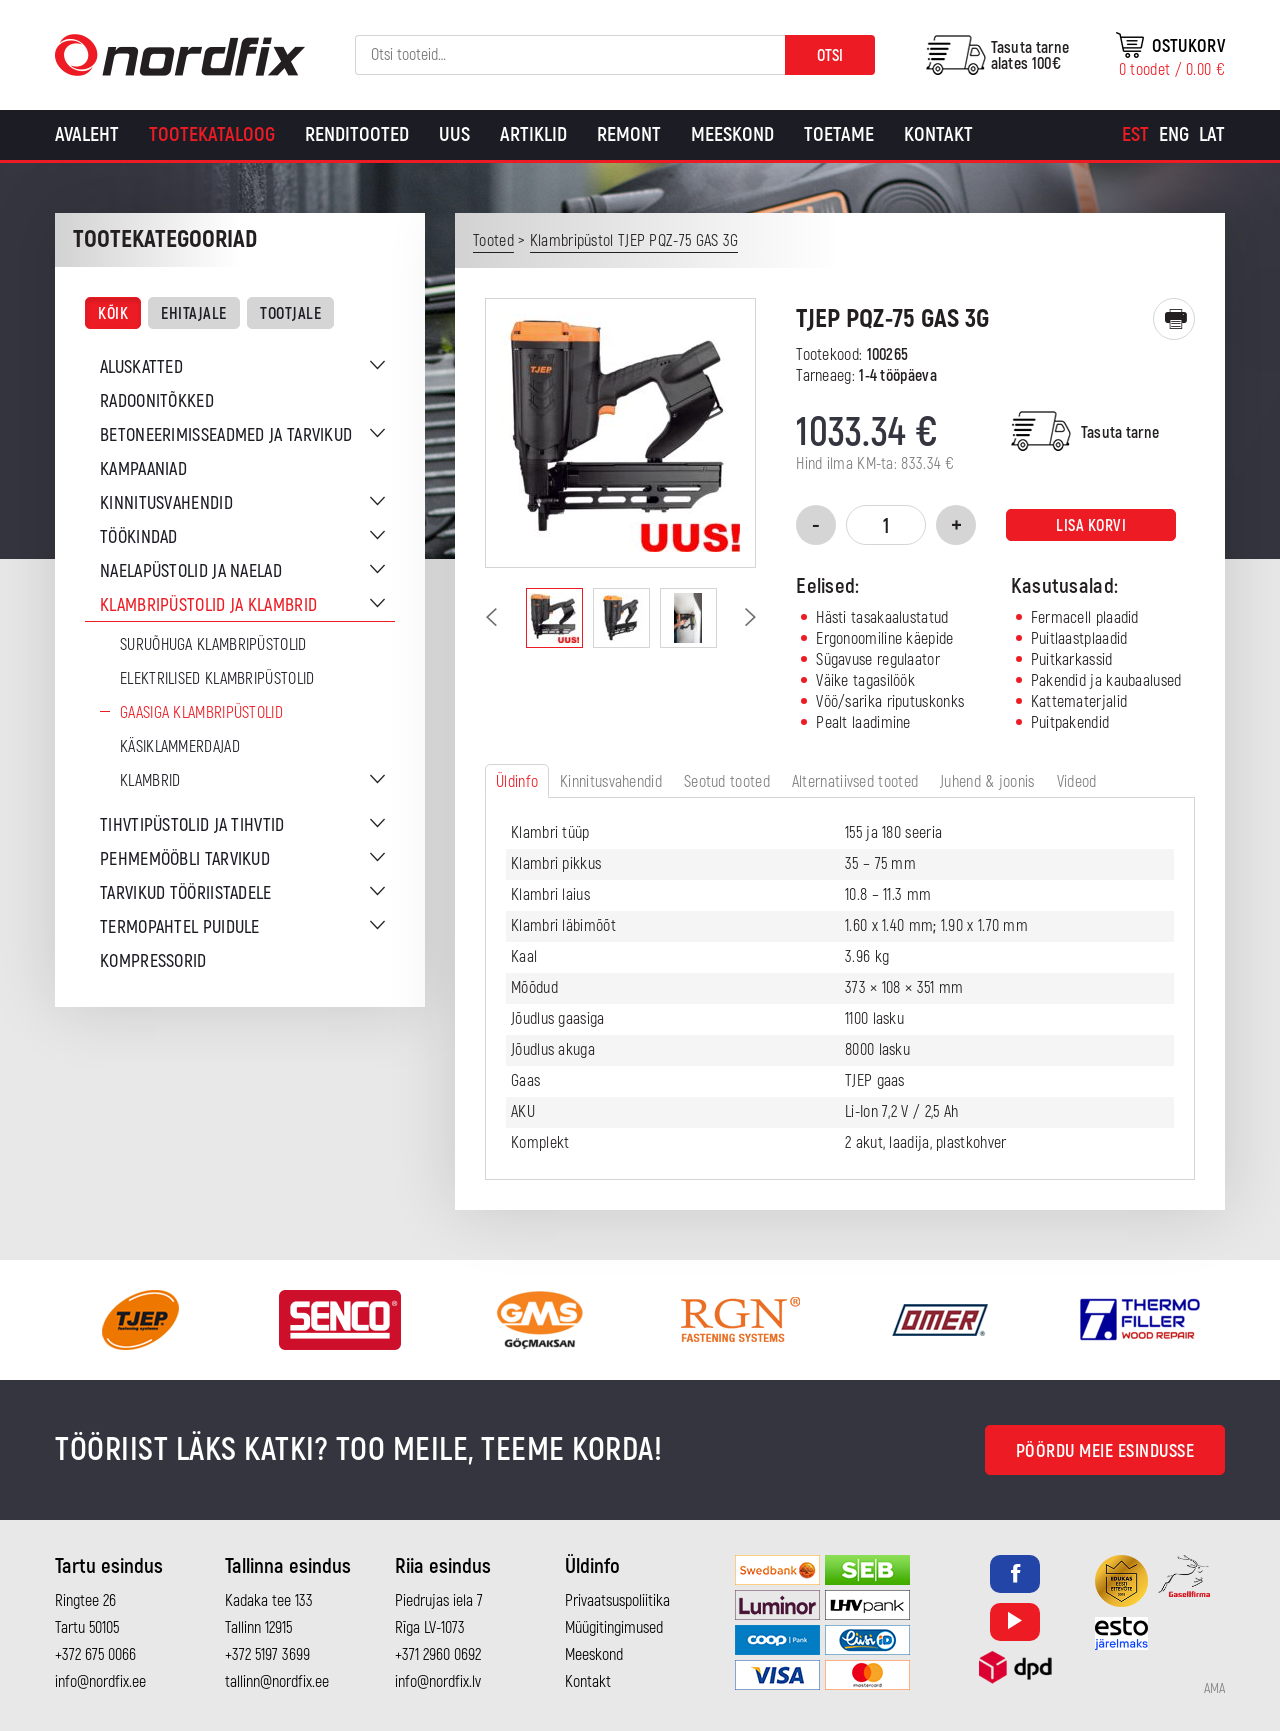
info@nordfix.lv (438, 1682)
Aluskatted (141, 367)
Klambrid (150, 781)
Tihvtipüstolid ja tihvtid (192, 825)
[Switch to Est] (1135, 135)
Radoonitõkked (157, 401)
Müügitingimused (614, 1628)
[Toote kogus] (886, 525)
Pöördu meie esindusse (1105, 1451)
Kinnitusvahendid (166, 503)
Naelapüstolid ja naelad (191, 571)
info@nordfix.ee (100, 1682)
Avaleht (87, 134)
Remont (629, 134)
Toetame (839, 134)
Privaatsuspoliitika (617, 1601)
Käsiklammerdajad (180, 747)
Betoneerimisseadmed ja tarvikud (226, 435)
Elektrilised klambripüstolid (217, 679)
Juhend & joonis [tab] (987, 782)
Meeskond (732, 134)
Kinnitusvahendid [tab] (611, 782)
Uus (454, 134)
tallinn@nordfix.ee (277, 1682)
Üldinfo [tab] (517, 782)
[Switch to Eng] (1174, 135)
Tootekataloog (212, 134)
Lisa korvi (1091, 526)
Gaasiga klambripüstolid (201, 713)
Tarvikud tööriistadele (186, 893)
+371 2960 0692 (438, 1655)
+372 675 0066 (95, 1655)
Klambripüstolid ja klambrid (208, 605)
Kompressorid (153, 961)
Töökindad (139, 537)
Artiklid (533, 134)
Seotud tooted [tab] (727, 782)
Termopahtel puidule (180, 927)
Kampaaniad (143, 469)
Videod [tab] (1077, 782)
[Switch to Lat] (1212, 135)
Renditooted (357, 134)
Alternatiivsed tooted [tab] (855, 782)
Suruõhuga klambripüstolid (213, 645)
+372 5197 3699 (267, 1655)
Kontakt (938, 134)
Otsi (830, 56)
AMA (1214, 1689)
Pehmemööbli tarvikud (185, 859)
